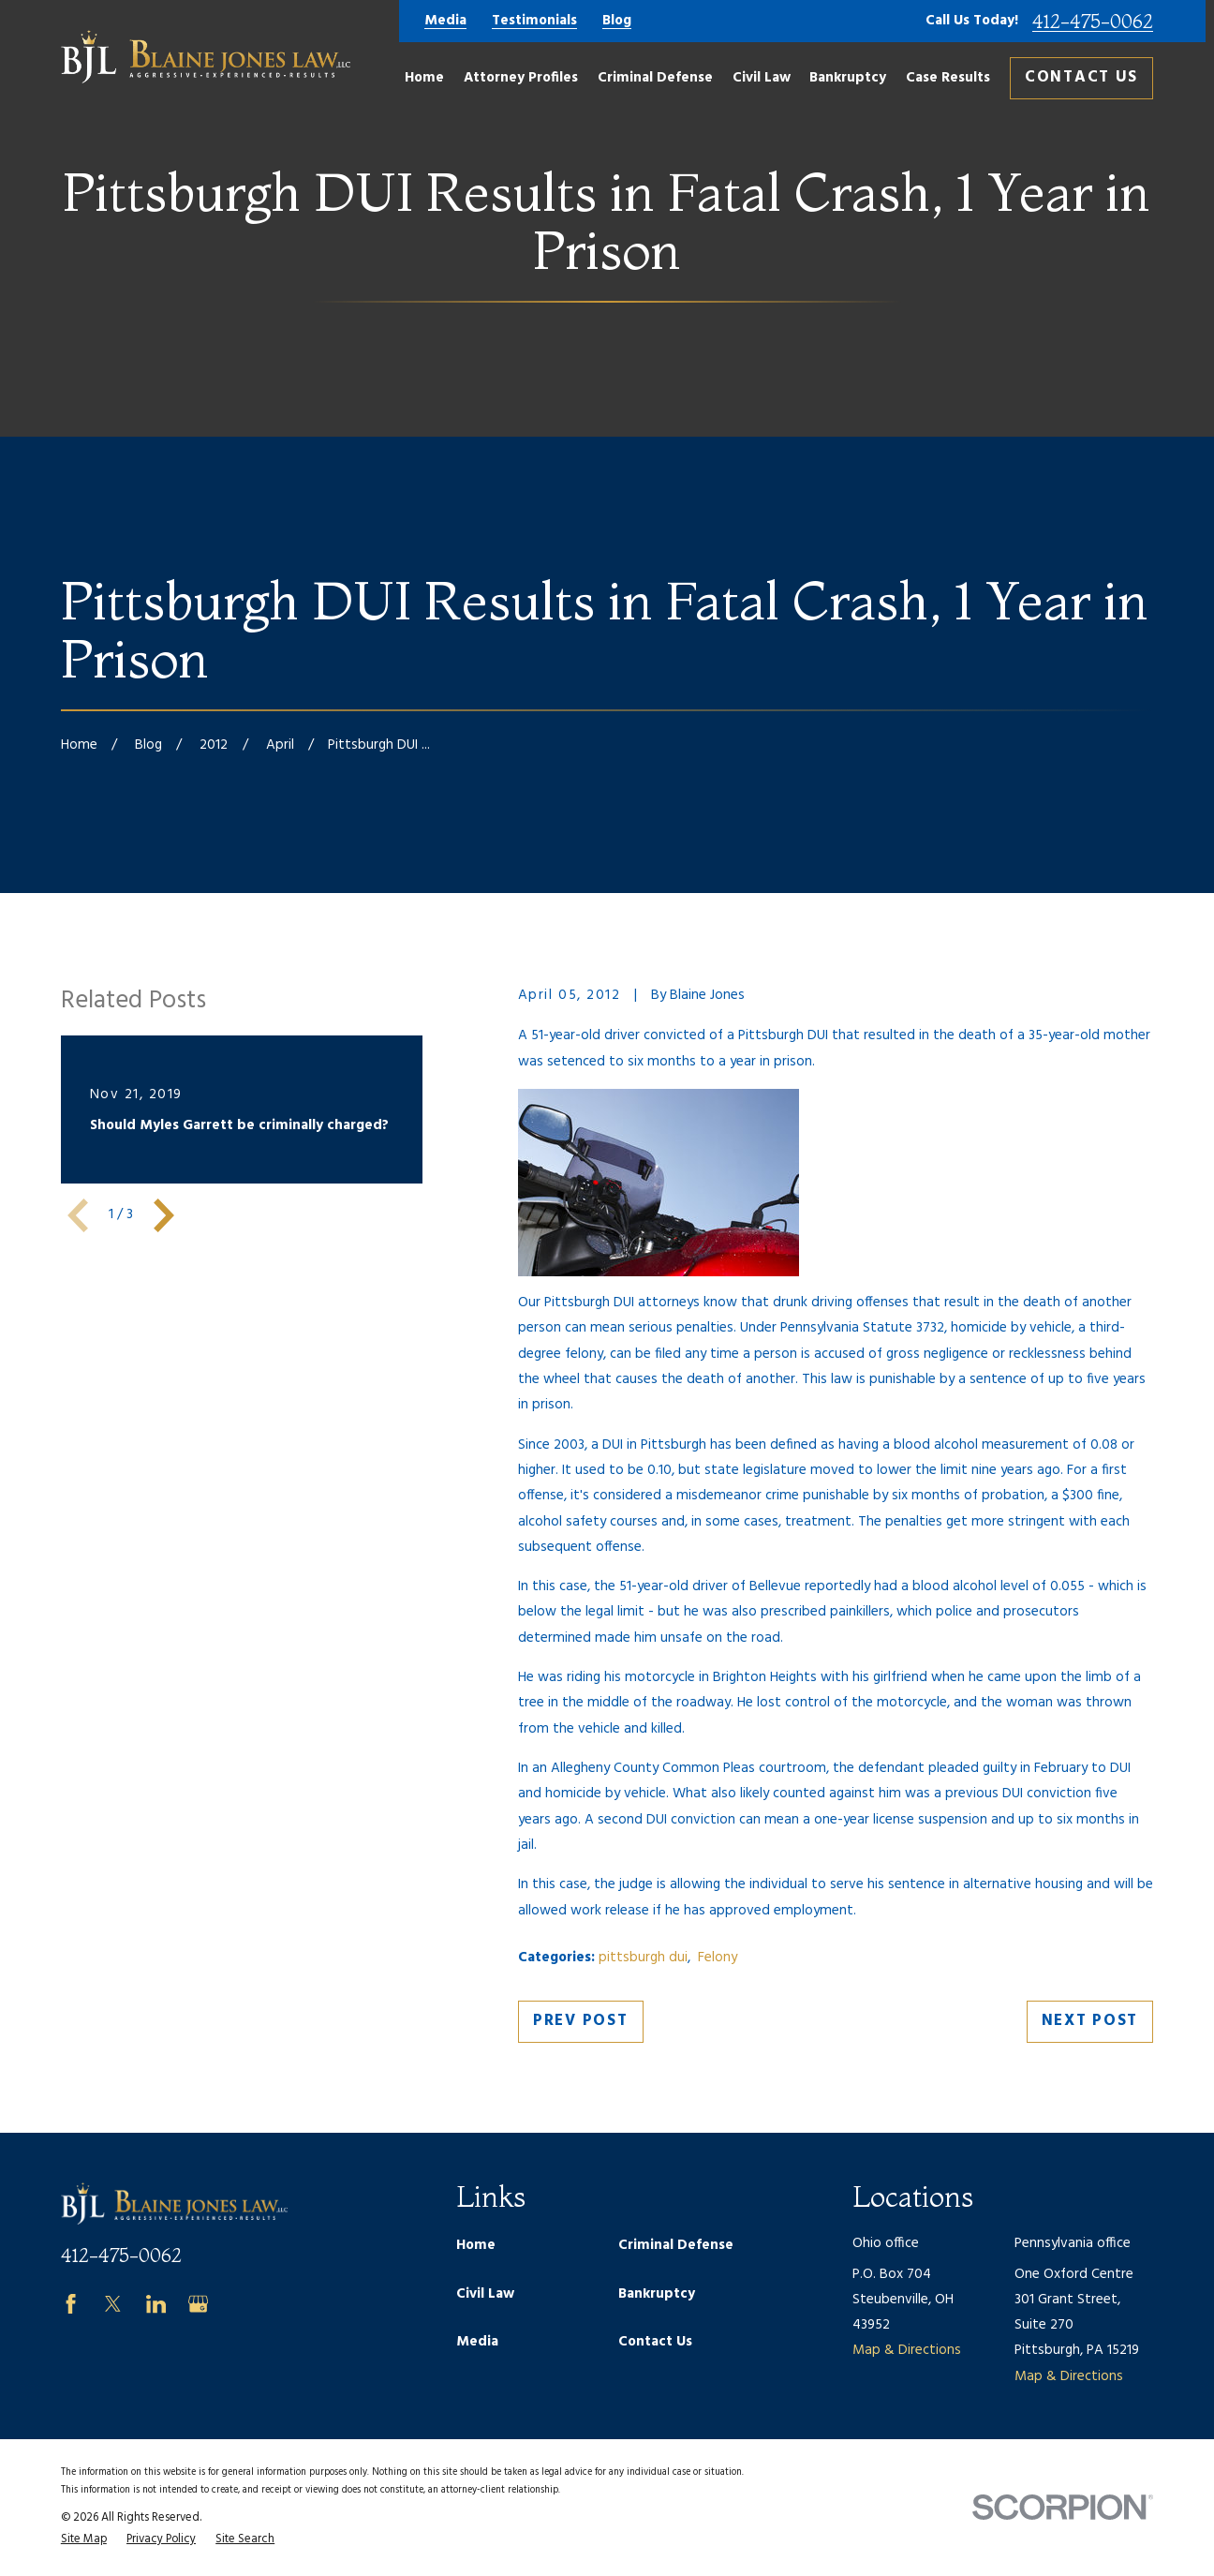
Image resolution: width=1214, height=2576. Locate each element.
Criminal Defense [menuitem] (655, 78)
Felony (717, 1957)
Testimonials (534, 21)
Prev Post (580, 2020)
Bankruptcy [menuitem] (847, 78)
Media (445, 21)
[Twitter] (113, 2304)
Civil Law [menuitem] (762, 78)
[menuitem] (84, 2540)
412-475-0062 (1092, 21)
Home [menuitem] (424, 78)
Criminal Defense (675, 2245)
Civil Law (485, 2294)
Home (476, 2245)
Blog (616, 21)
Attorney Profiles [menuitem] (521, 78)
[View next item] (164, 1215)
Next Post (1090, 2020)
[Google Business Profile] (198, 2304)
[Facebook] (71, 2304)
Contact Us (1081, 77)
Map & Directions (906, 2350)
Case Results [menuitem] (948, 78)
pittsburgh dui (643, 1957)
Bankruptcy (656, 2294)
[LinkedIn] (156, 2304)
